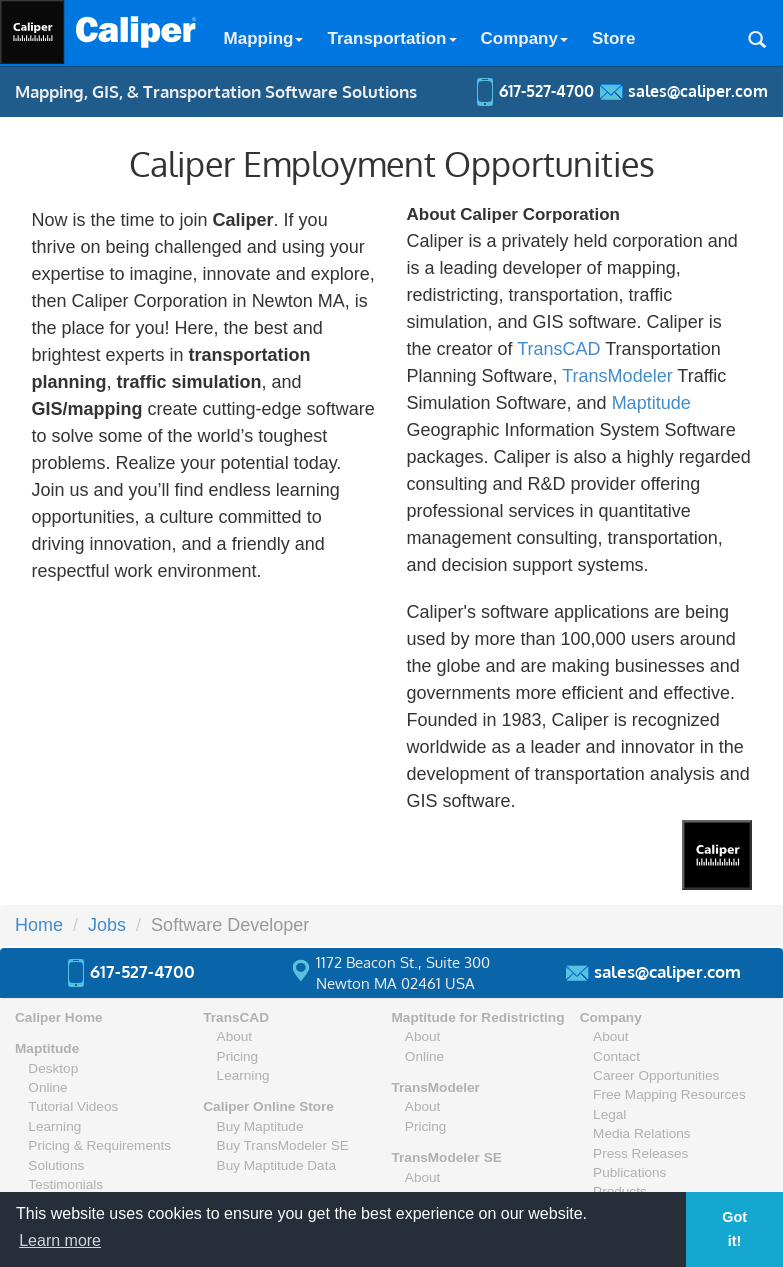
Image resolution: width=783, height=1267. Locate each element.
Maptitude (651, 403)
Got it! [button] (734, 1229)
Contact (616, 1056)
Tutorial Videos (73, 1106)
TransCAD (558, 349)
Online (47, 1087)
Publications (629, 1172)
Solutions (56, 1165)
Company (524, 38)
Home (39, 925)
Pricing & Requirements (99, 1145)
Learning (54, 1126)
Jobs (107, 925)
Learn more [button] (60, 1240)
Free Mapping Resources (669, 1094)
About (235, 1036)
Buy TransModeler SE (283, 1145)
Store (613, 38)
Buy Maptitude (260, 1126)
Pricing (238, 1056)
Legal (609, 1114)
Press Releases (640, 1153)
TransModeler (617, 376)
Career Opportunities (656, 1075)
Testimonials (65, 1184)
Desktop (53, 1068)
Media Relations (641, 1133)
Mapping (264, 38)
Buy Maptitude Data (276, 1165)
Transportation (391, 38)
